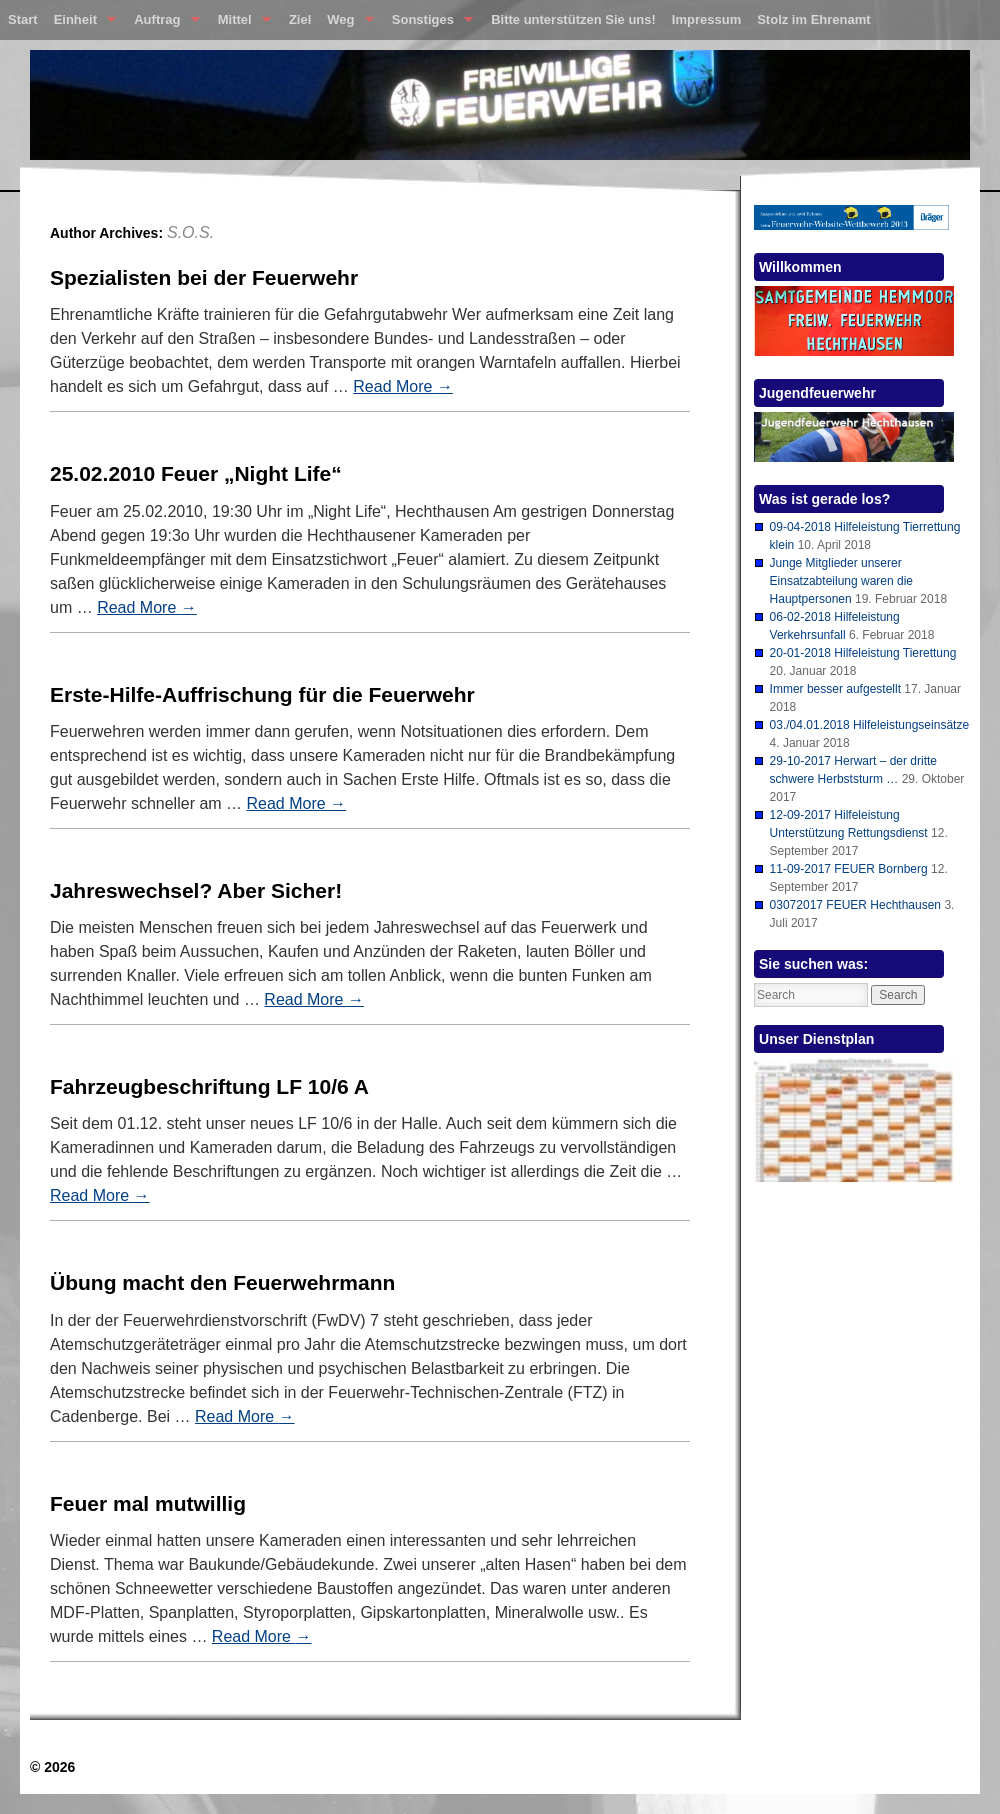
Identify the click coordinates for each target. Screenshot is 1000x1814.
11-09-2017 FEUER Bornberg (849, 869)
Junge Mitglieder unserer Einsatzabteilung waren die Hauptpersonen (841, 581)
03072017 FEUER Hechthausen (855, 905)
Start (23, 19)
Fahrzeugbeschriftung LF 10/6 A (209, 1086)
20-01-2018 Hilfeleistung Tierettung (863, 653)
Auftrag (162, 24)
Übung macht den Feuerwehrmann (222, 1282)
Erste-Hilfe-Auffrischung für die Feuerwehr (262, 694)
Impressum (706, 19)
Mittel (240, 24)
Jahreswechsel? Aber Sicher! (196, 890)
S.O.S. (190, 232)
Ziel (300, 19)
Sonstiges (428, 24)
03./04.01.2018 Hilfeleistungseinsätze (869, 725)
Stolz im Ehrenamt (813, 19)
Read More (403, 386)
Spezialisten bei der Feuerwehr (204, 277)
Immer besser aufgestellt (835, 689)
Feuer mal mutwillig (148, 1503)
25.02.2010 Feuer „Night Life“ (196, 473)
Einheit (81, 24)
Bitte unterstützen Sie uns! (573, 19)
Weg (346, 24)
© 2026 (52, 1767)
